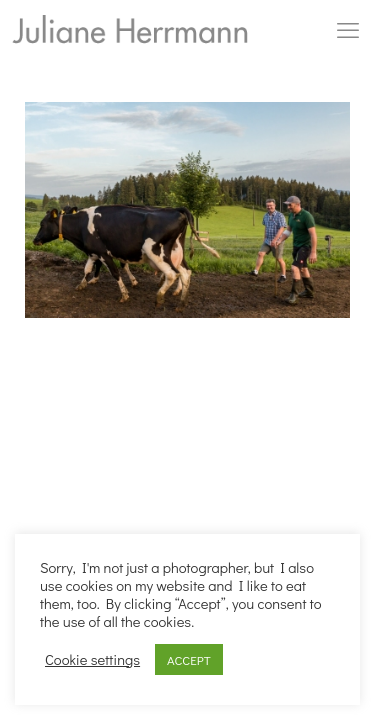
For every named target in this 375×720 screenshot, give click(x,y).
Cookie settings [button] (92, 660)
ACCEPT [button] (189, 659)
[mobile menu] (348, 30)
